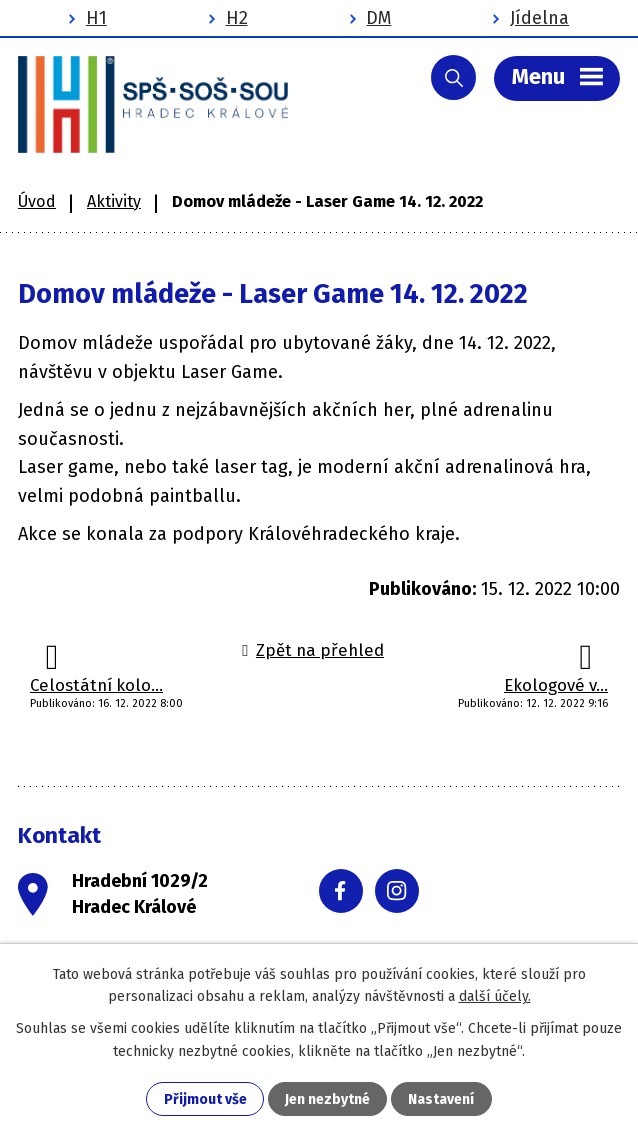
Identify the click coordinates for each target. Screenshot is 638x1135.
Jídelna (539, 18)
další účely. (495, 996)
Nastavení (441, 1099)
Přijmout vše (205, 1099)
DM (378, 18)
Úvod (37, 201)
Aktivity (114, 201)
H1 (96, 18)
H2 (237, 18)
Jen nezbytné (327, 1099)
